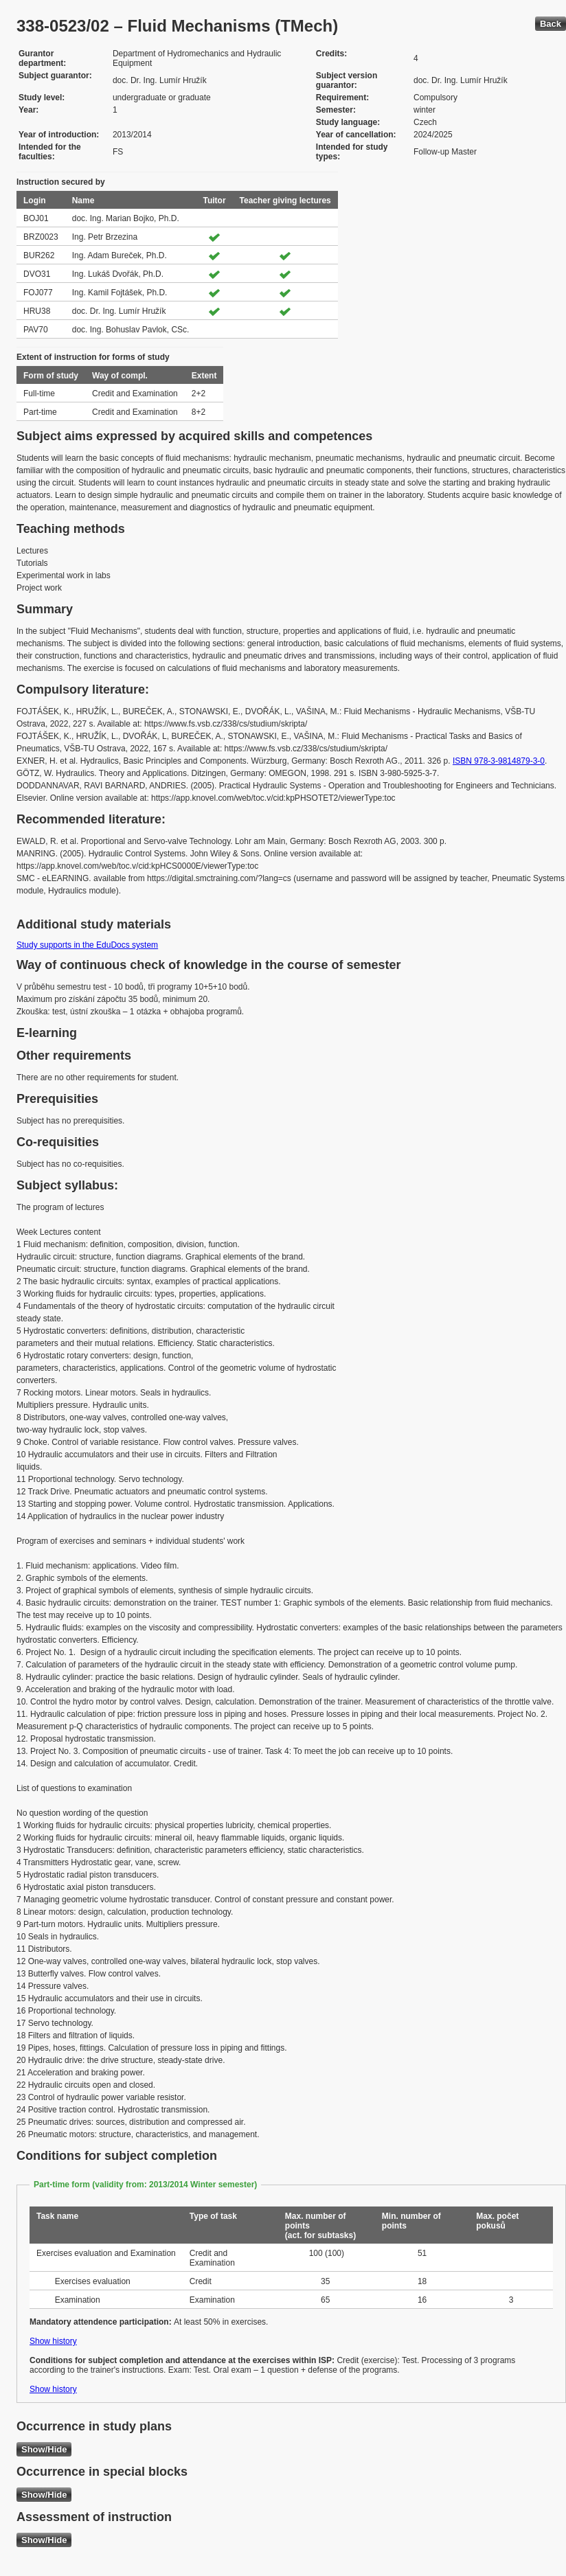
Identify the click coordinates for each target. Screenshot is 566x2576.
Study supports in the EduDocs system (87, 945)
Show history (53, 2341)
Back (550, 24)
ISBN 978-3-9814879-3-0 (499, 761)
